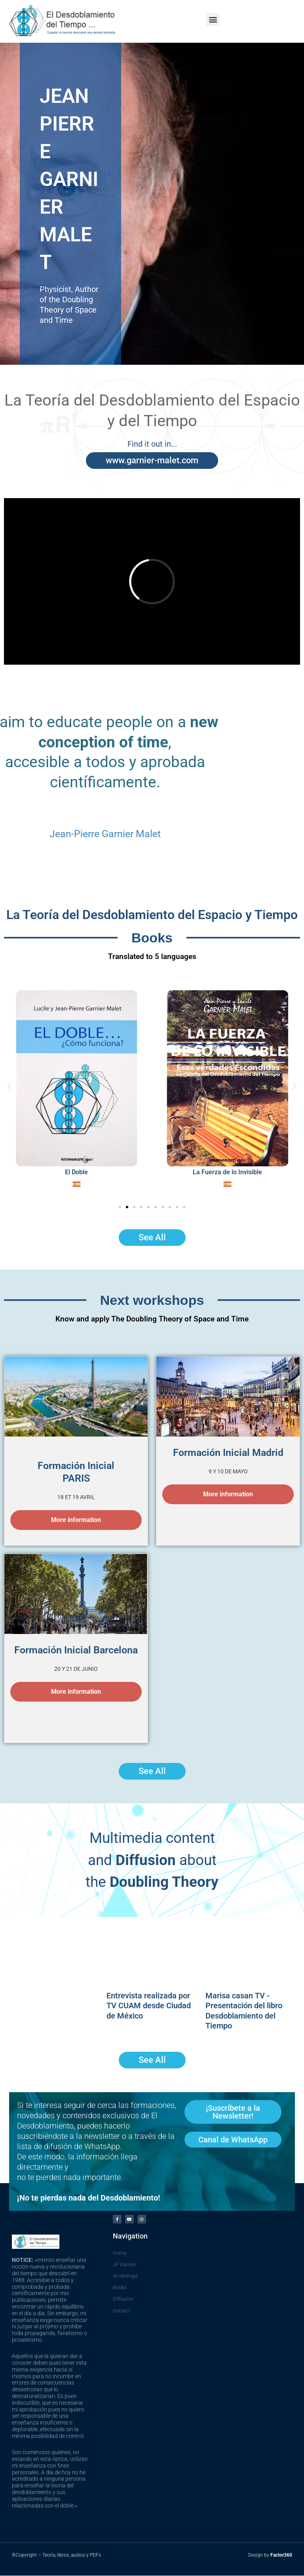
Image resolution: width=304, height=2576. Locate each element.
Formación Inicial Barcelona (76, 1650)
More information (76, 1520)
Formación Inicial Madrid (228, 1452)
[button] (212, 19)
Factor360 (281, 2555)
